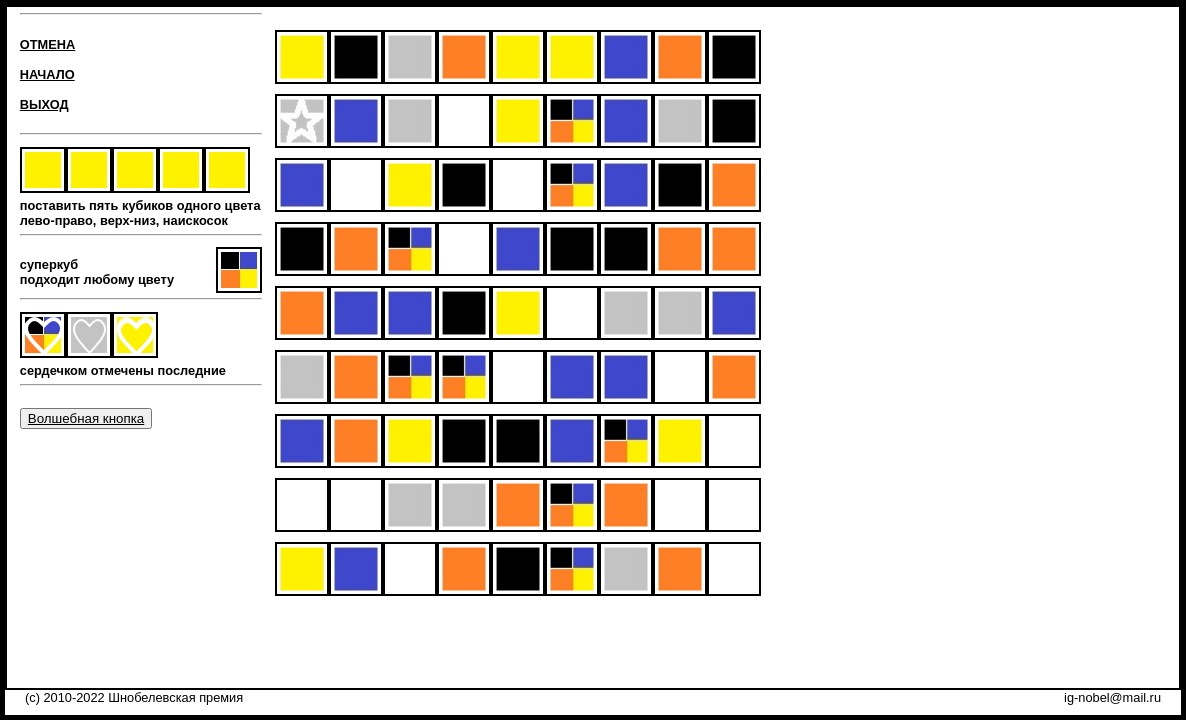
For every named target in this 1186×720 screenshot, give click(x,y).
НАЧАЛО (47, 74)
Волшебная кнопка (86, 418)
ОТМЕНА (47, 44)
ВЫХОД (44, 104)
